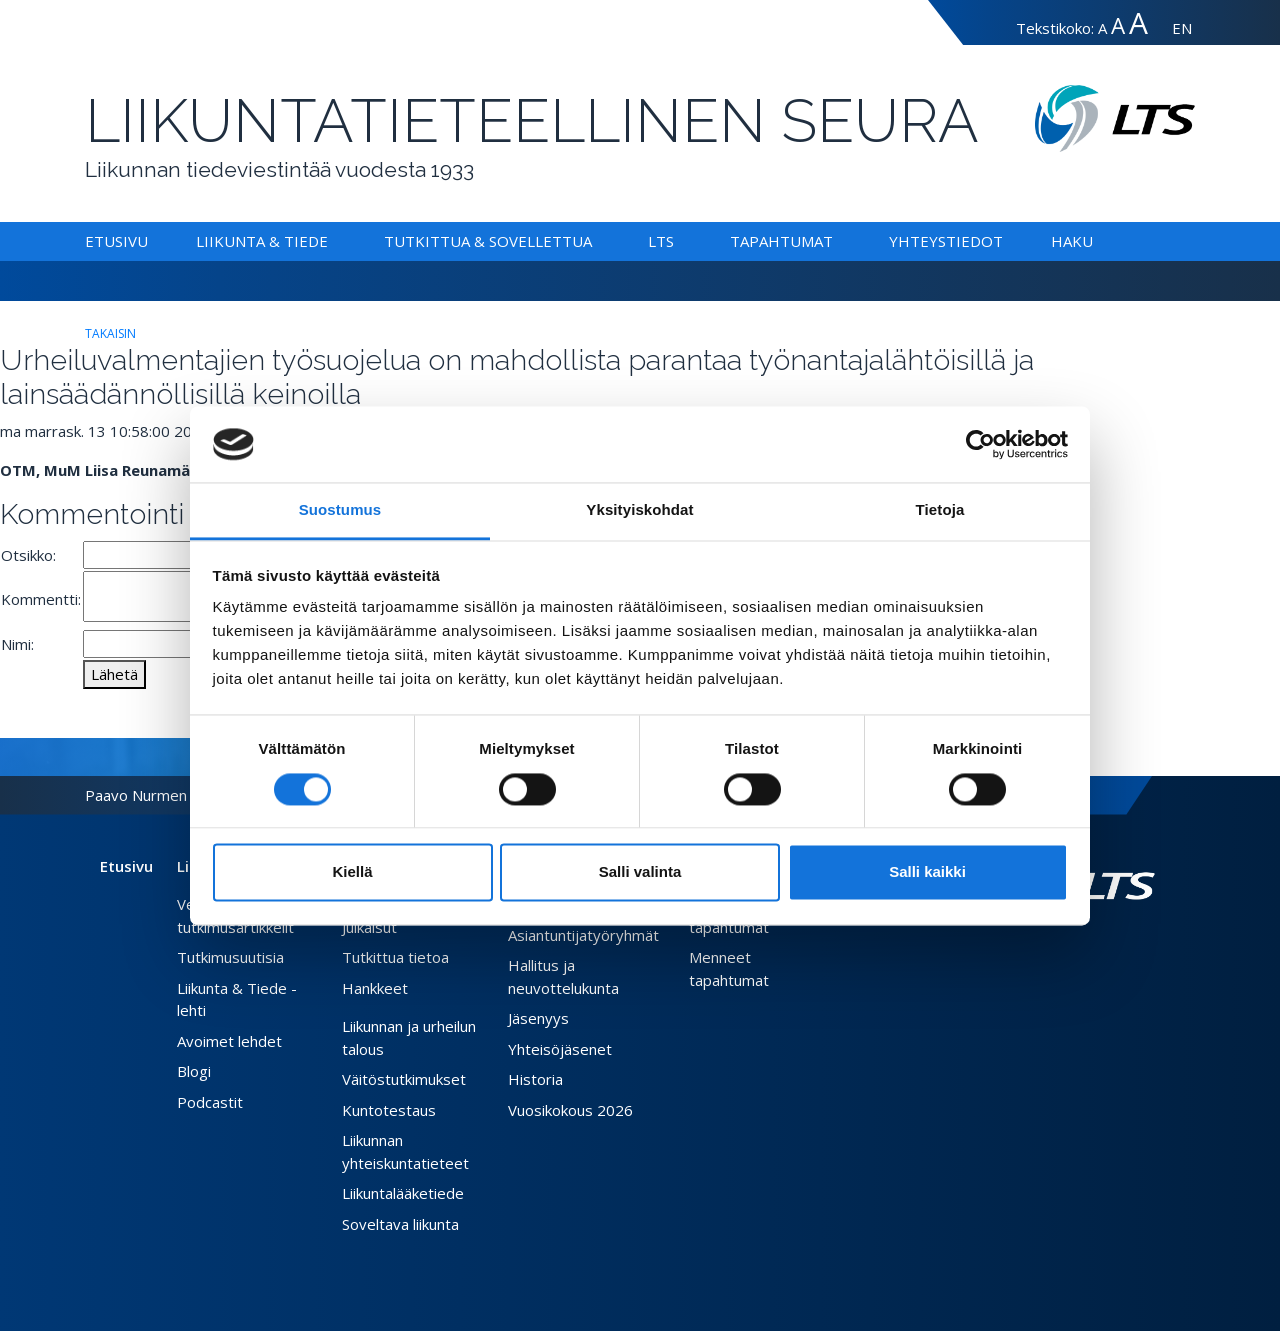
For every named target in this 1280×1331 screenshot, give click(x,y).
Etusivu (116, 241)
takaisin (110, 333)
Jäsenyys (538, 1018)
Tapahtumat (781, 241)
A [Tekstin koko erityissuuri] (1138, 22)
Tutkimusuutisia (230, 957)
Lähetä (114, 674)
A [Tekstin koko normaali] (1102, 28)
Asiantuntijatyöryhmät (583, 935)
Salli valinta (640, 872)
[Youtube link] (1147, 947)
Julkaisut (369, 927)
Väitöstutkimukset (404, 1079)
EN (1182, 28)
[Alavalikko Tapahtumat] (837, 241)
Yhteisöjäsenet (560, 1049)
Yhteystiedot (946, 241)
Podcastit (210, 1102)
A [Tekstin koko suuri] (1118, 25)
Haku (1072, 241)
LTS (661, 241)
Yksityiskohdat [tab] (639, 510)
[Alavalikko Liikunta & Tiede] (332, 241)
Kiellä (352, 872)
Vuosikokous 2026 (570, 1110)
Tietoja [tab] (940, 510)
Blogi (194, 1071)
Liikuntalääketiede (403, 1193)
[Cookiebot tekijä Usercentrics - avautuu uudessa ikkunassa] (980, 444)
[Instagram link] (1131, 947)
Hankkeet (375, 988)
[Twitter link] (1115, 947)
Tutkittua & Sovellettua (488, 241)
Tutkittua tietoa (395, 957)
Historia (535, 1079)
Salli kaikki (927, 872)
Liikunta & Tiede (262, 241)
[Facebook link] (1099, 947)
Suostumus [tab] (340, 510)
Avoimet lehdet (229, 1041)
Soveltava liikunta (400, 1224)
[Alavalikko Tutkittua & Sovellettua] (596, 241)
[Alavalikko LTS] (678, 241)
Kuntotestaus (389, 1110)
